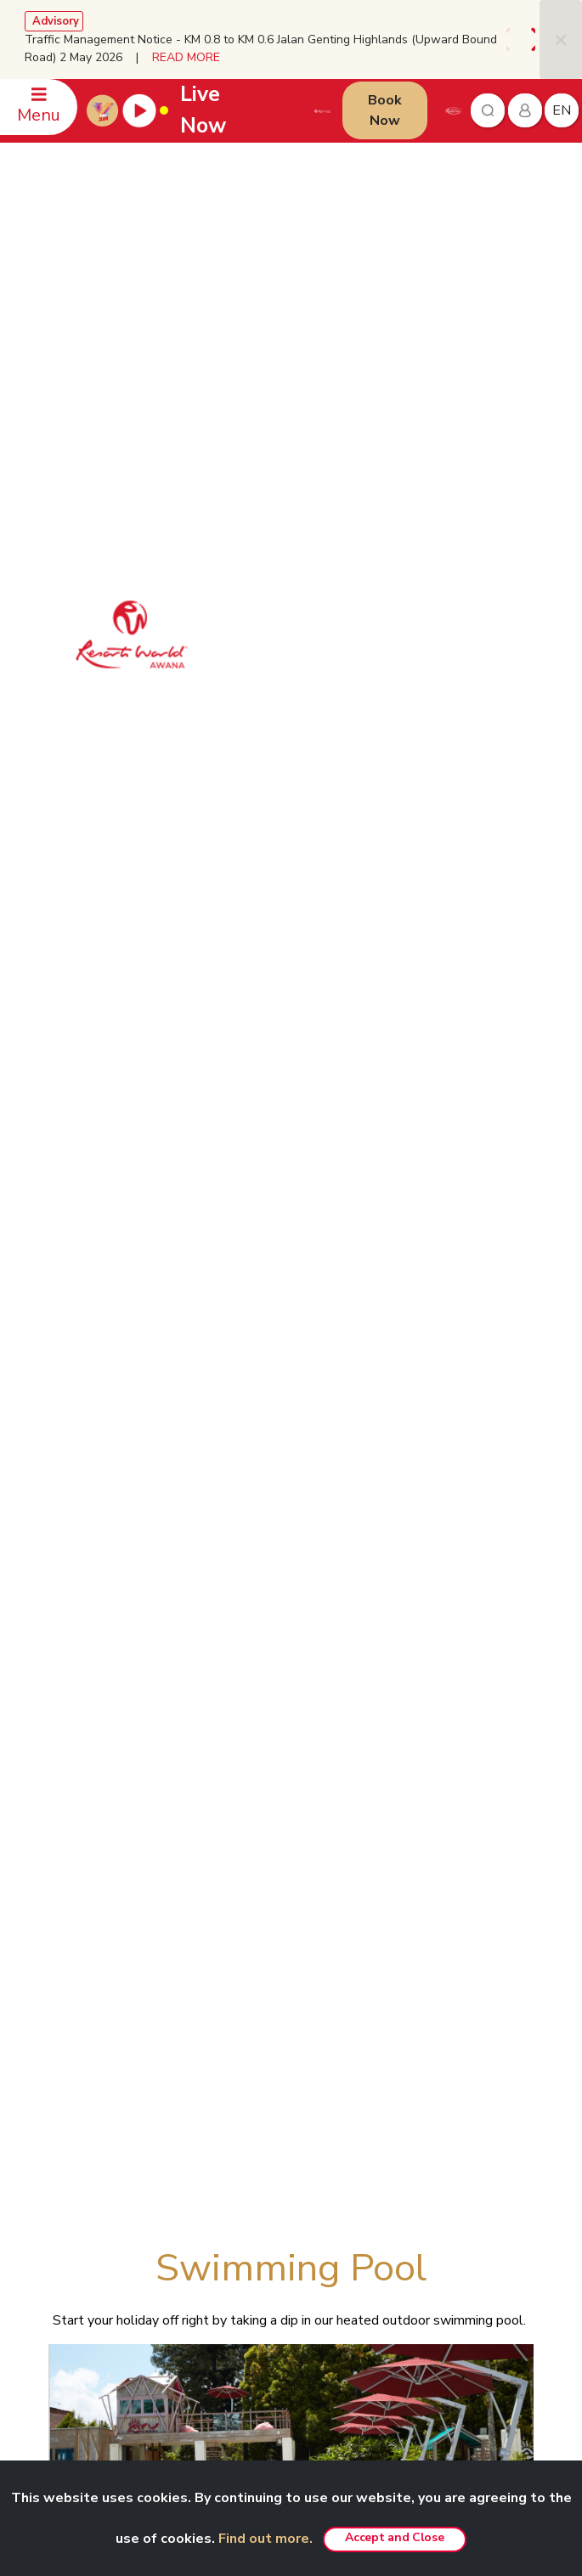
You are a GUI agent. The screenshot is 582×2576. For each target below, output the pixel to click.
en (561, 110)
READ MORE (186, 57)
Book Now (385, 110)
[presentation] (511, 39)
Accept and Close (394, 2537)
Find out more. (265, 2538)
